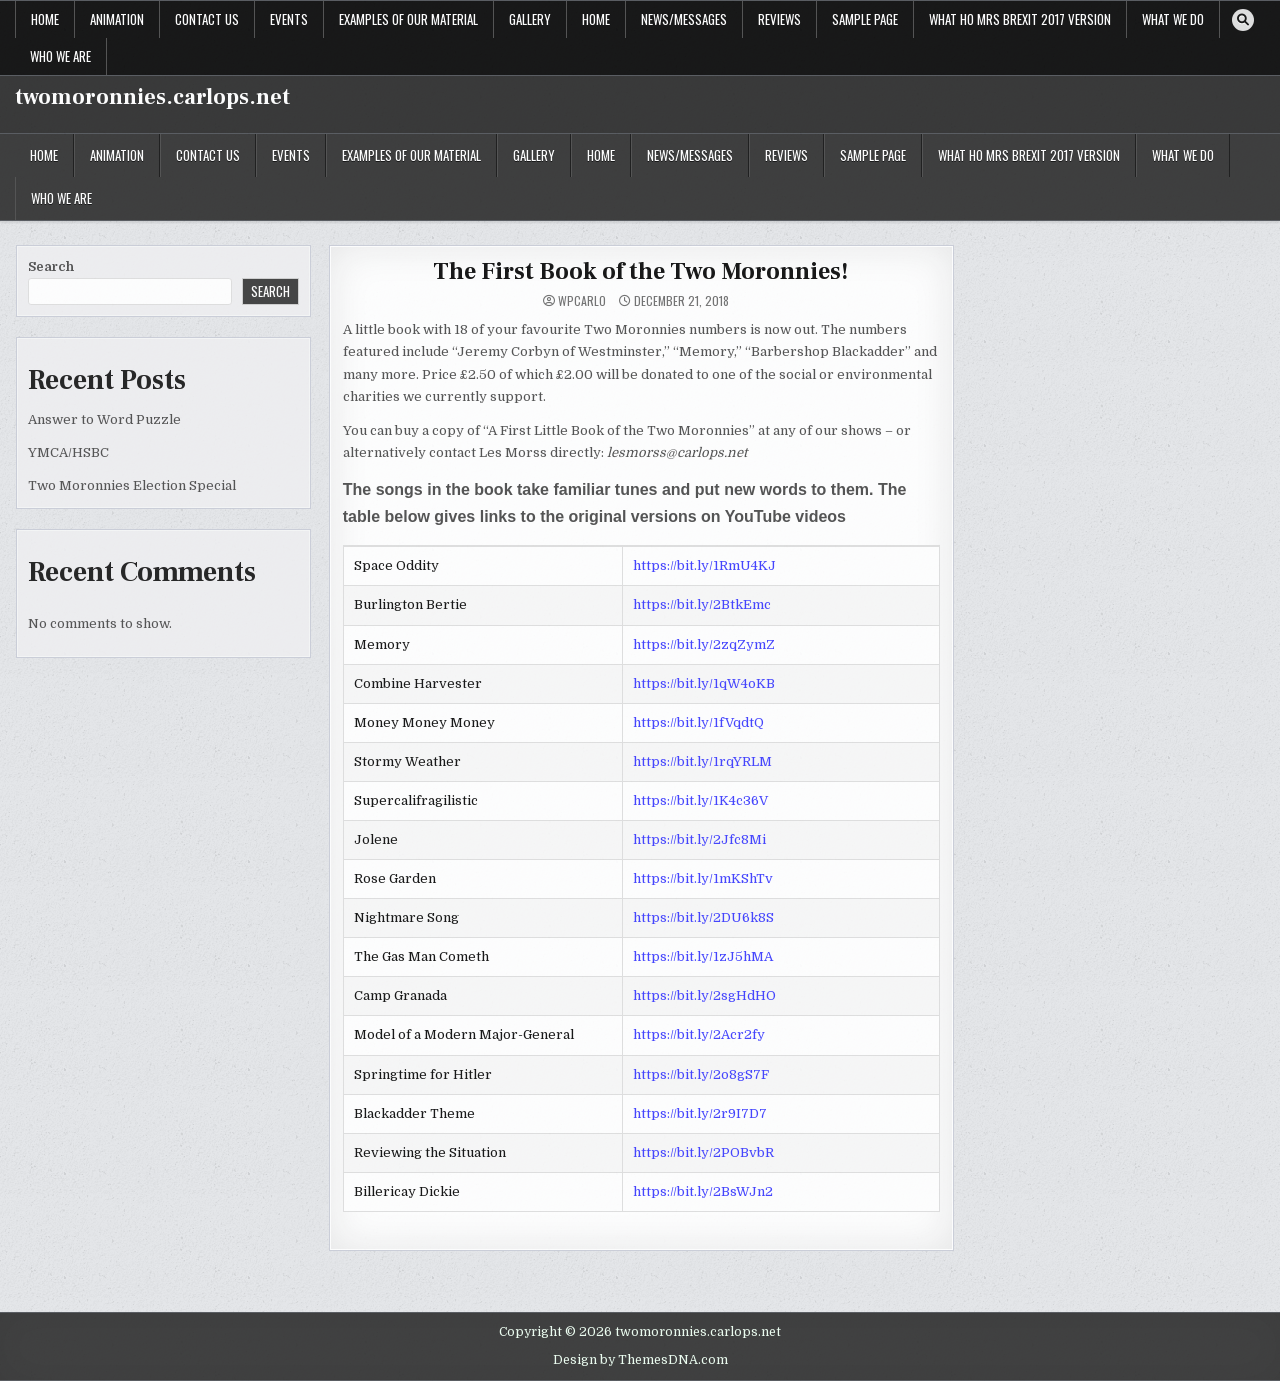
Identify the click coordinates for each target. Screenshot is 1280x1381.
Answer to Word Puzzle (104, 419)
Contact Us (207, 19)
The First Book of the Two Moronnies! (641, 271)
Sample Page (865, 19)
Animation (117, 19)
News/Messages (684, 19)
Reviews (779, 19)
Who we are (60, 56)
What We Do (1173, 19)
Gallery (530, 19)
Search (51, 266)
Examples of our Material (408, 19)
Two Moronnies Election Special (132, 485)
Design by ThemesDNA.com (640, 1360)
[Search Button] (1243, 20)
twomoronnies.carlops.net (152, 97)
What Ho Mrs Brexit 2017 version (1020, 19)
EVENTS (289, 19)
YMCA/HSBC (68, 452)
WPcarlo (582, 301)
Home (45, 19)
